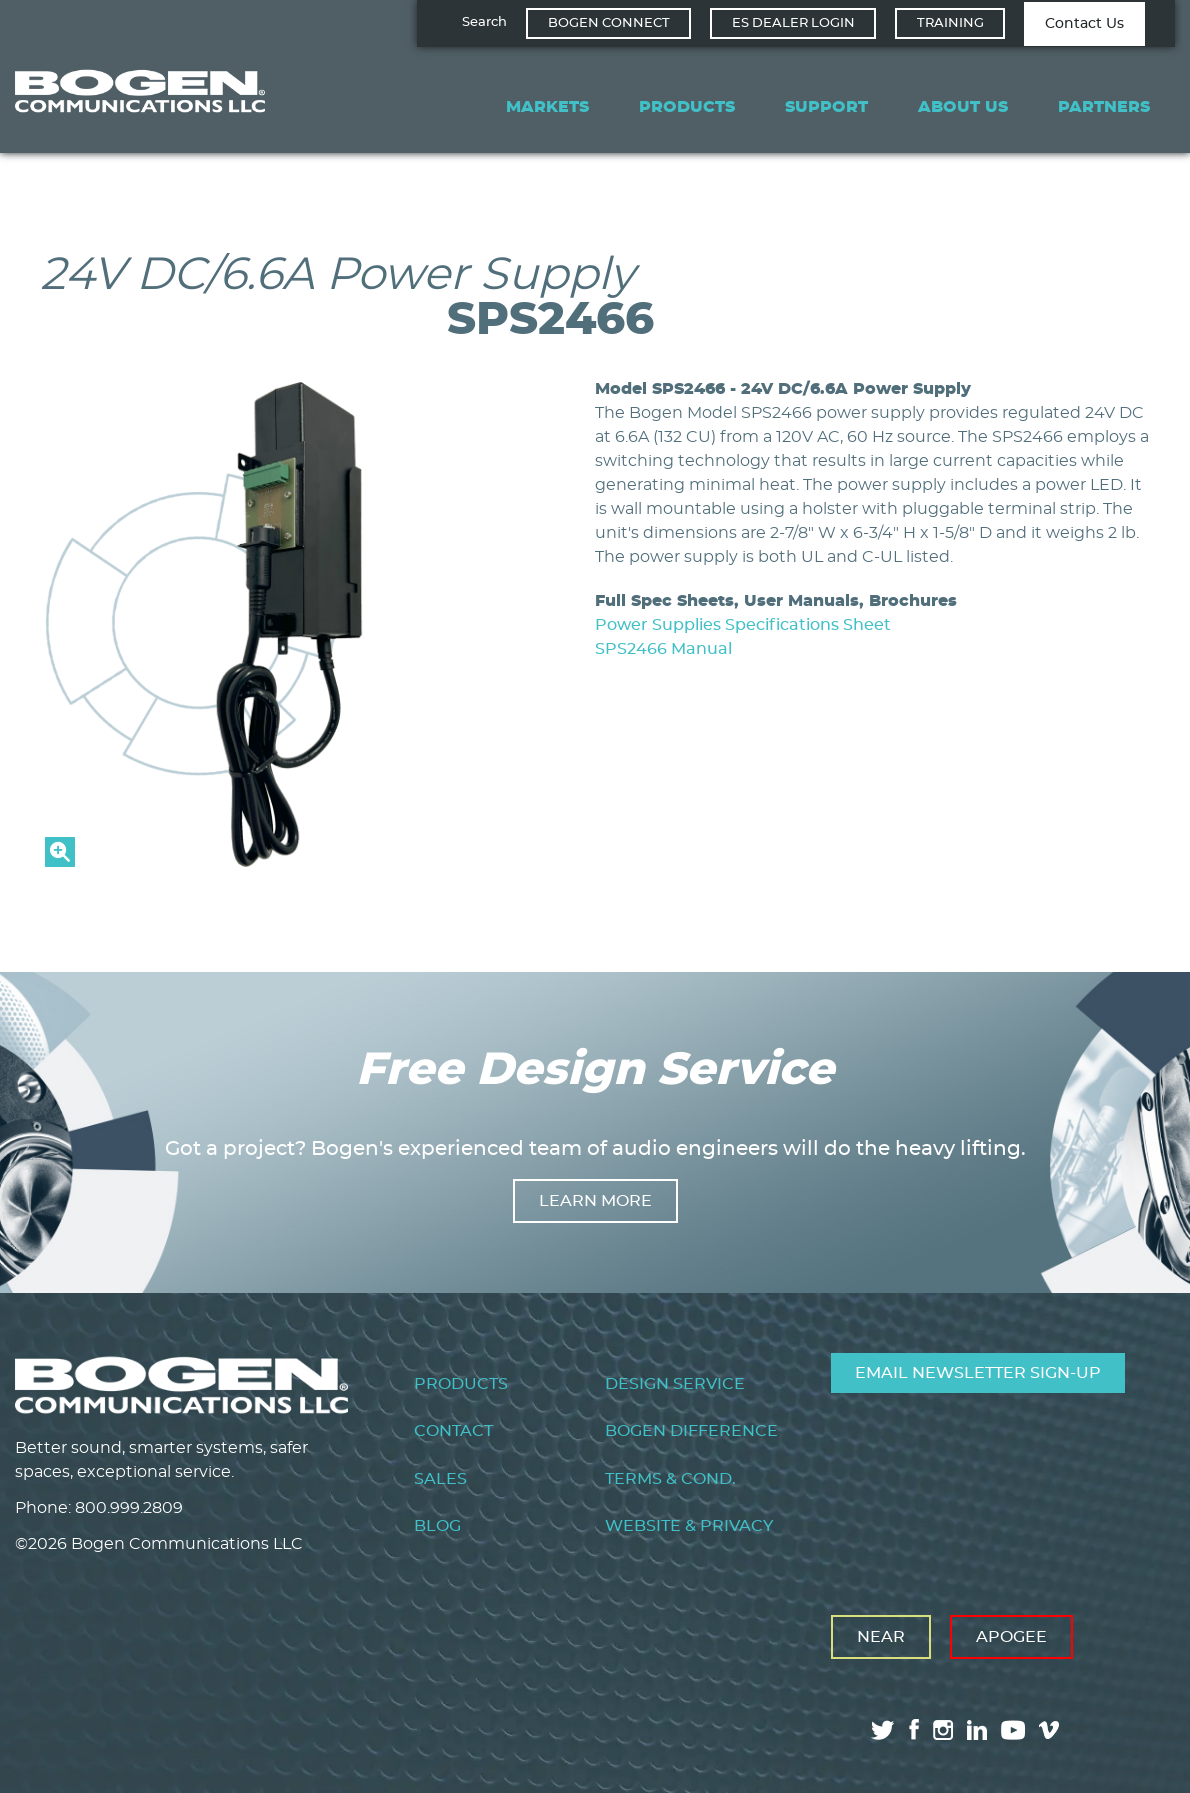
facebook (914, 1729)
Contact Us (1084, 24)
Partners (1104, 107)
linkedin (977, 1730)
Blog (437, 1526)
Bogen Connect (609, 23)
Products (687, 107)
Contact (453, 1431)
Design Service (675, 1384)
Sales (440, 1479)
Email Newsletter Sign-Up (978, 1373)
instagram (943, 1730)
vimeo (1051, 1730)
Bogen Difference (691, 1431)
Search (484, 22)
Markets (547, 107)
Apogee (1011, 1637)
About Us (963, 107)
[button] (287, 862)
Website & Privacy (689, 1526)
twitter (883, 1730)
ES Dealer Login (793, 23)
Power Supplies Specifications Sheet (743, 625)
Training (950, 23)
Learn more (595, 1201)
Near (881, 1637)
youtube (1013, 1730)
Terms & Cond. (670, 1479)
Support (826, 107)
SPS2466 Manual (663, 649)
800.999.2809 (129, 1508)
